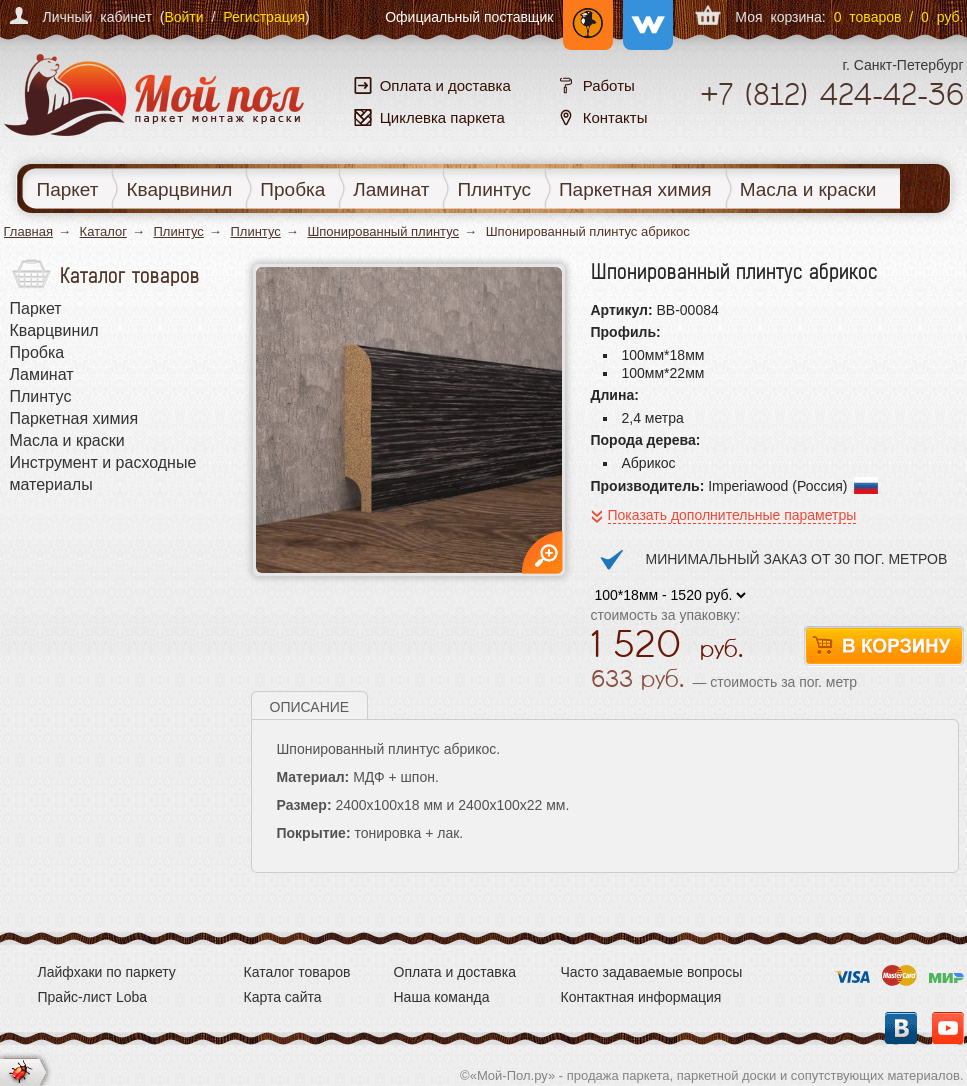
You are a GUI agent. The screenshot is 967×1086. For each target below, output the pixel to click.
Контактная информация (641, 997)
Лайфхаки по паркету (107, 972)
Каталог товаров (297, 972)
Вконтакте (901, 1028)
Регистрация (264, 17)
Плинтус (494, 189)
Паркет (68, 189)
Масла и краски (808, 189)
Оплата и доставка (455, 972)
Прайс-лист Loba (93, 997)
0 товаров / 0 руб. (899, 17)
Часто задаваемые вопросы (652, 972)
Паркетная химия (635, 189)
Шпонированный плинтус (383, 231)
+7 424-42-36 (832, 94)
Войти (183, 17)
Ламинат (391, 189)
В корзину (884, 646)
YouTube (948, 1028)
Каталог (103, 231)
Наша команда (442, 997)
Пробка (292, 189)
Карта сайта (283, 997)
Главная (28, 231)
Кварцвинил (179, 189)
